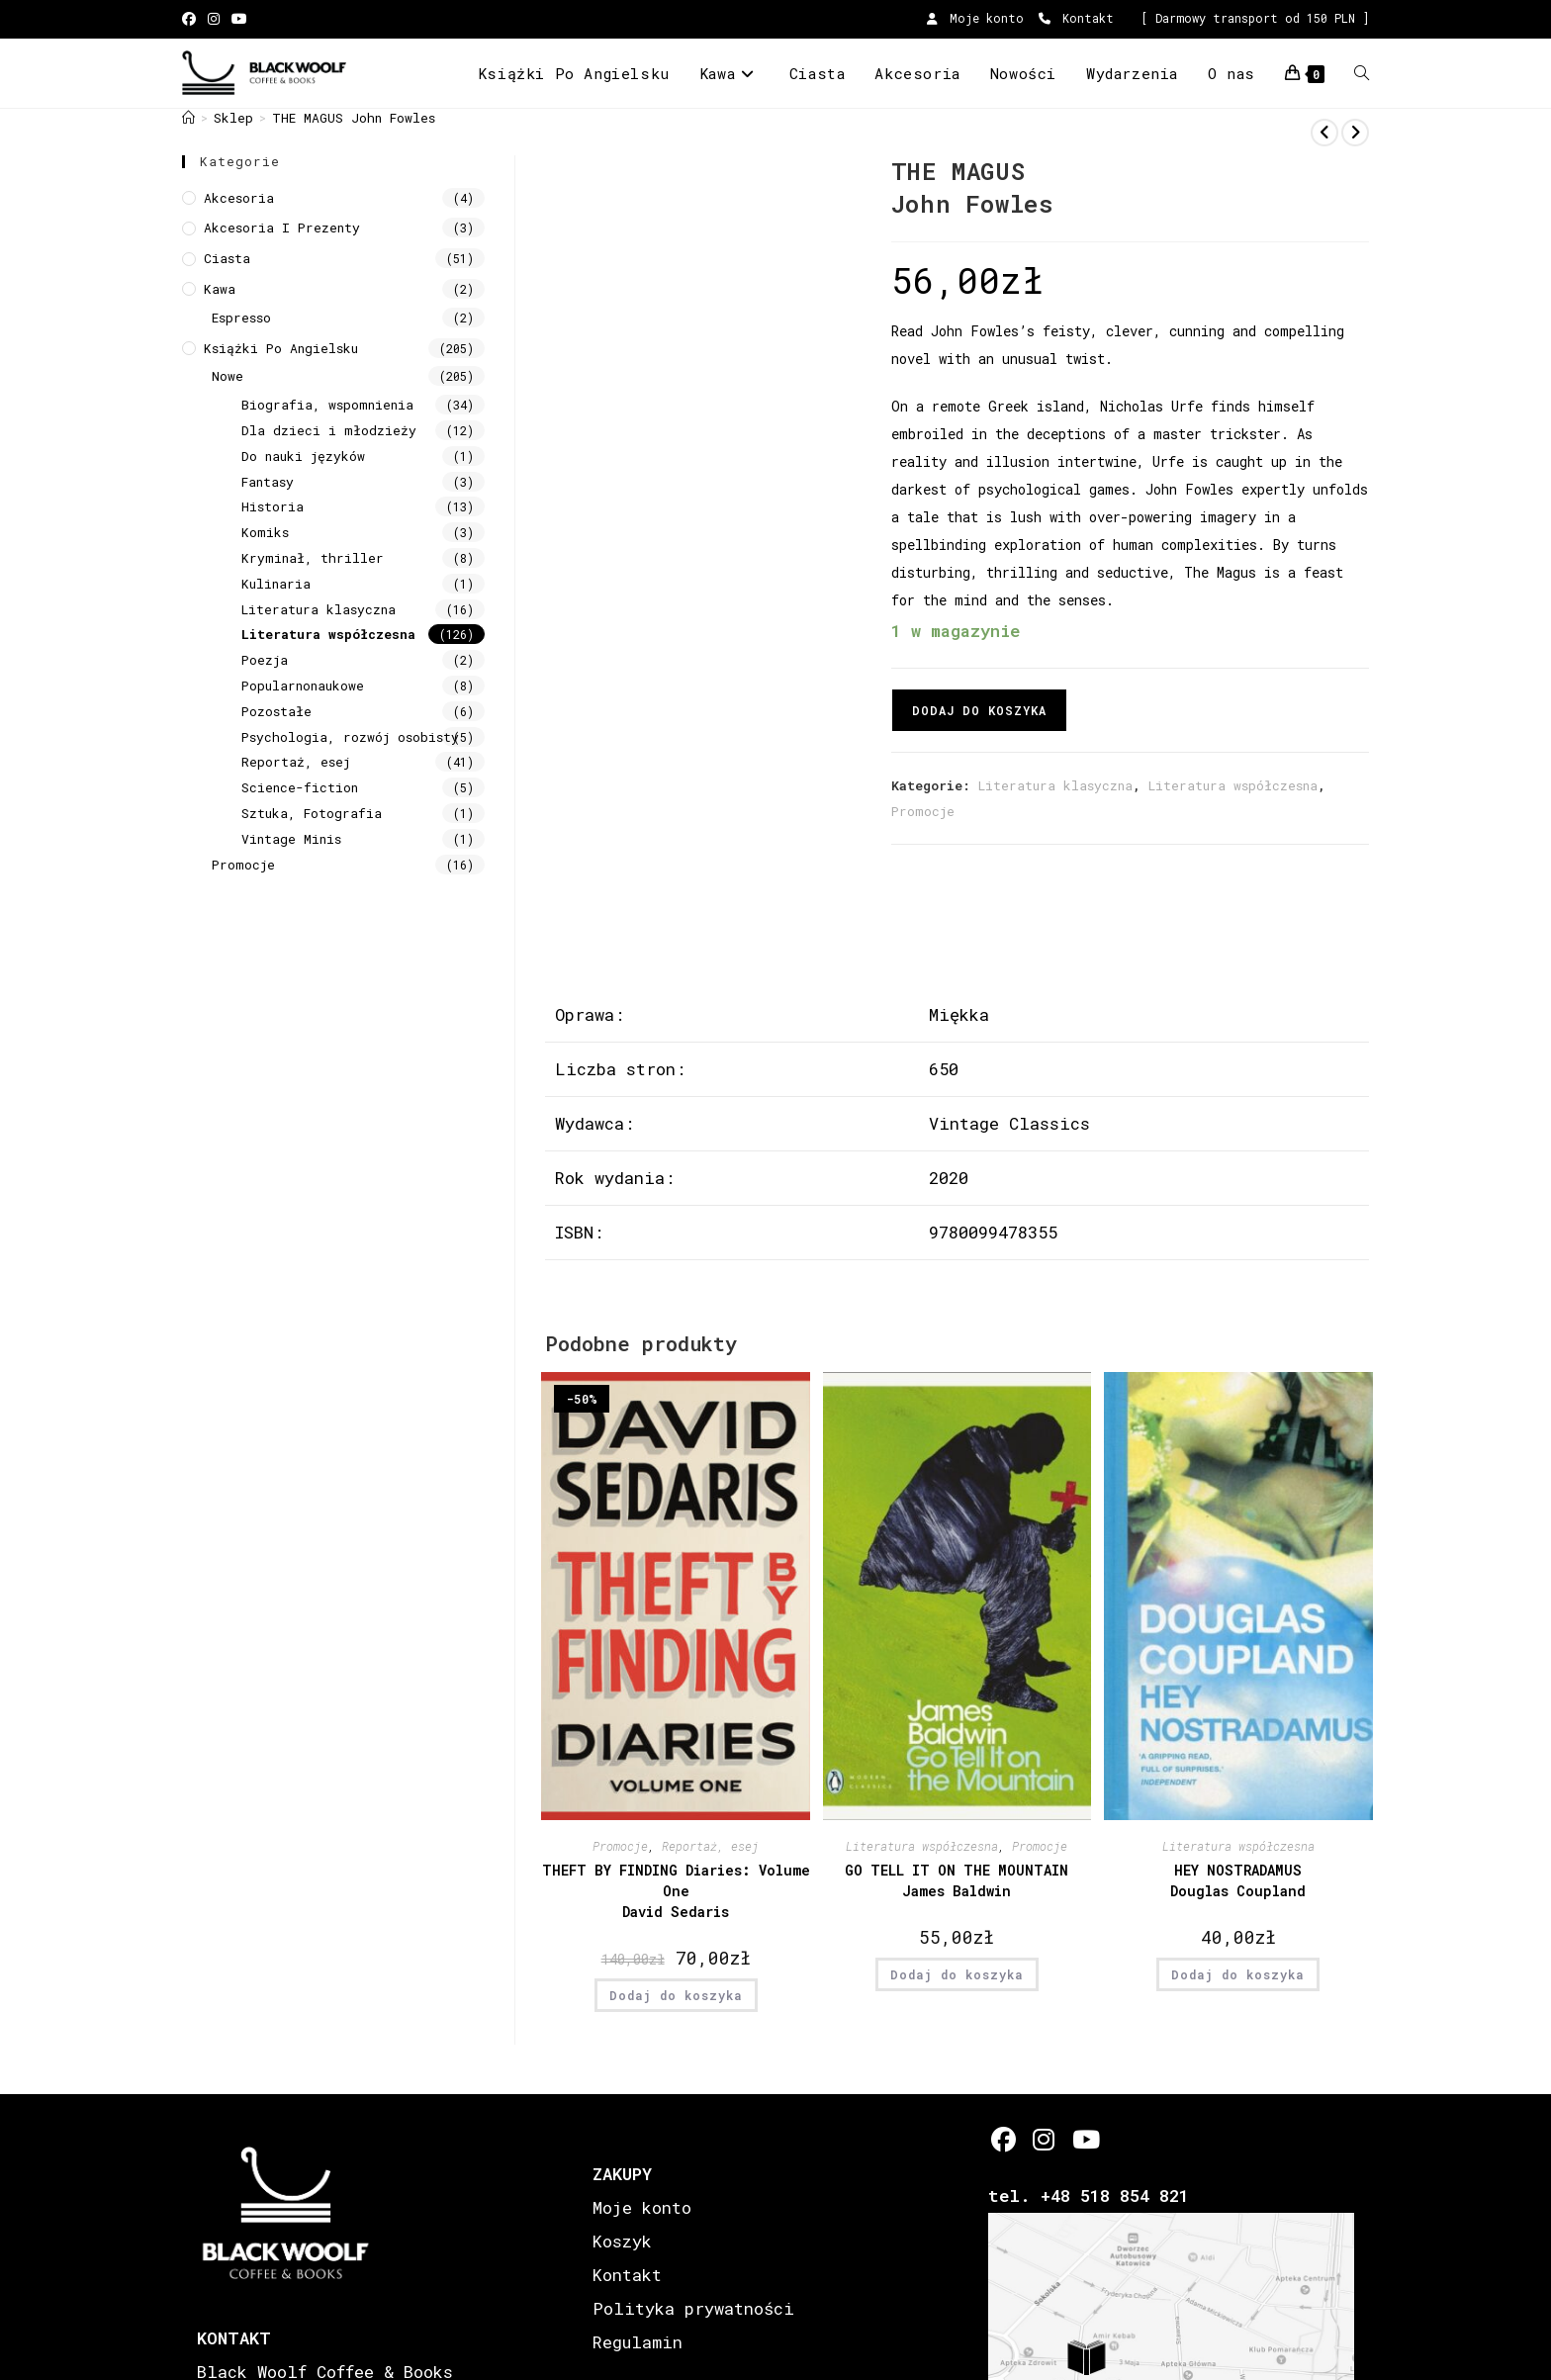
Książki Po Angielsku (281, 348)
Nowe (227, 376)
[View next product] (1355, 132)
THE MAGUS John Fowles (353, 118)
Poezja (264, 660)
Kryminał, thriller (312, 558)
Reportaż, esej (710, 1846)
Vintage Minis (291, 839)
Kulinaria (276, 584)
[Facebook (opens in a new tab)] (192, 19)
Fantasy (267, 482)
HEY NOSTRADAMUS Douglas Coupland (1238, 1880)
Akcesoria (239, 198)
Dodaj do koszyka (979, 710)
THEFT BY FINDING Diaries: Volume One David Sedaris (676, 1891)
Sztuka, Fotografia (311, 813)
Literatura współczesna (1233, 785)
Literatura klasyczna (1055, 785)
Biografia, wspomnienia (327, 404)
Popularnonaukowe (302, 685)
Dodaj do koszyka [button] (676, 1995)
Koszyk (622, 2241)
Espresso (241, 317)
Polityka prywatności (693, 2308)
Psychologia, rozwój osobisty (350, 737)
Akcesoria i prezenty (282, 227)
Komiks (265, 532)
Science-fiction (299, 787)
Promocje (923, 811)
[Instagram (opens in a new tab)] (214, 19)
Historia (272, 506)
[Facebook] (1003, 2139)
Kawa (219, 289)
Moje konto (975, 18)
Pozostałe (276, 711)
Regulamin (638, 2342)
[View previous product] (1324, 132)
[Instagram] (1044, 2139)
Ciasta (227, 258)
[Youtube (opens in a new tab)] (239, 19)
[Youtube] (1084, 2139)
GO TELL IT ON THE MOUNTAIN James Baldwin (956, 1880)
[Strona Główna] (188, 118)
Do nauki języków (303, 456)
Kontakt (1076, 18)
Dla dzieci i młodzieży (328, 430)
